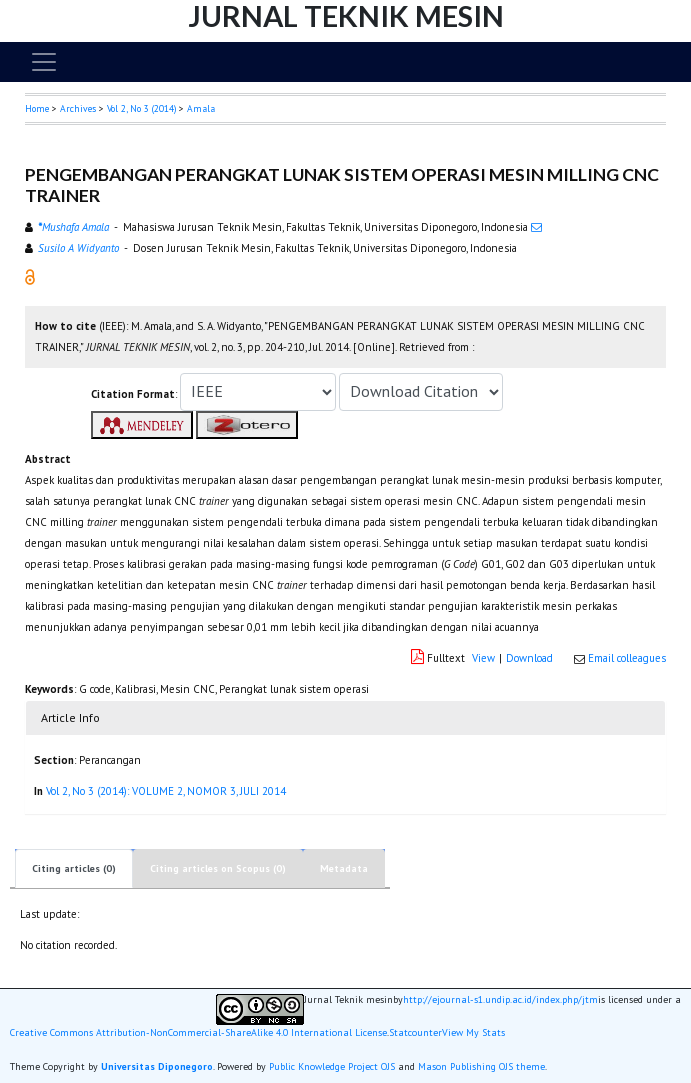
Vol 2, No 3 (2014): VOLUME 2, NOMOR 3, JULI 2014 (166, 791)
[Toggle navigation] (44, 62)
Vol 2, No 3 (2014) (141, 108)
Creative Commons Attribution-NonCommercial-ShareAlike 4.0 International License (198, 1033)
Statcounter (415, 1032)
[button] (30, 276)
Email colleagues (627, 658)
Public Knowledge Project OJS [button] (332, 1066)
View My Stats (473, 1033)
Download (529, 658)
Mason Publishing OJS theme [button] (481, 1066)
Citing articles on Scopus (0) (218, 868)
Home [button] (37, 108)
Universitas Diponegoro (157, 1066)
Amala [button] (201, 108)
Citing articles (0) (74, 868)
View (483, 658)
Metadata (344, 868)
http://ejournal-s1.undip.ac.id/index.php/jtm (500, 1000)
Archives (78, 108)
